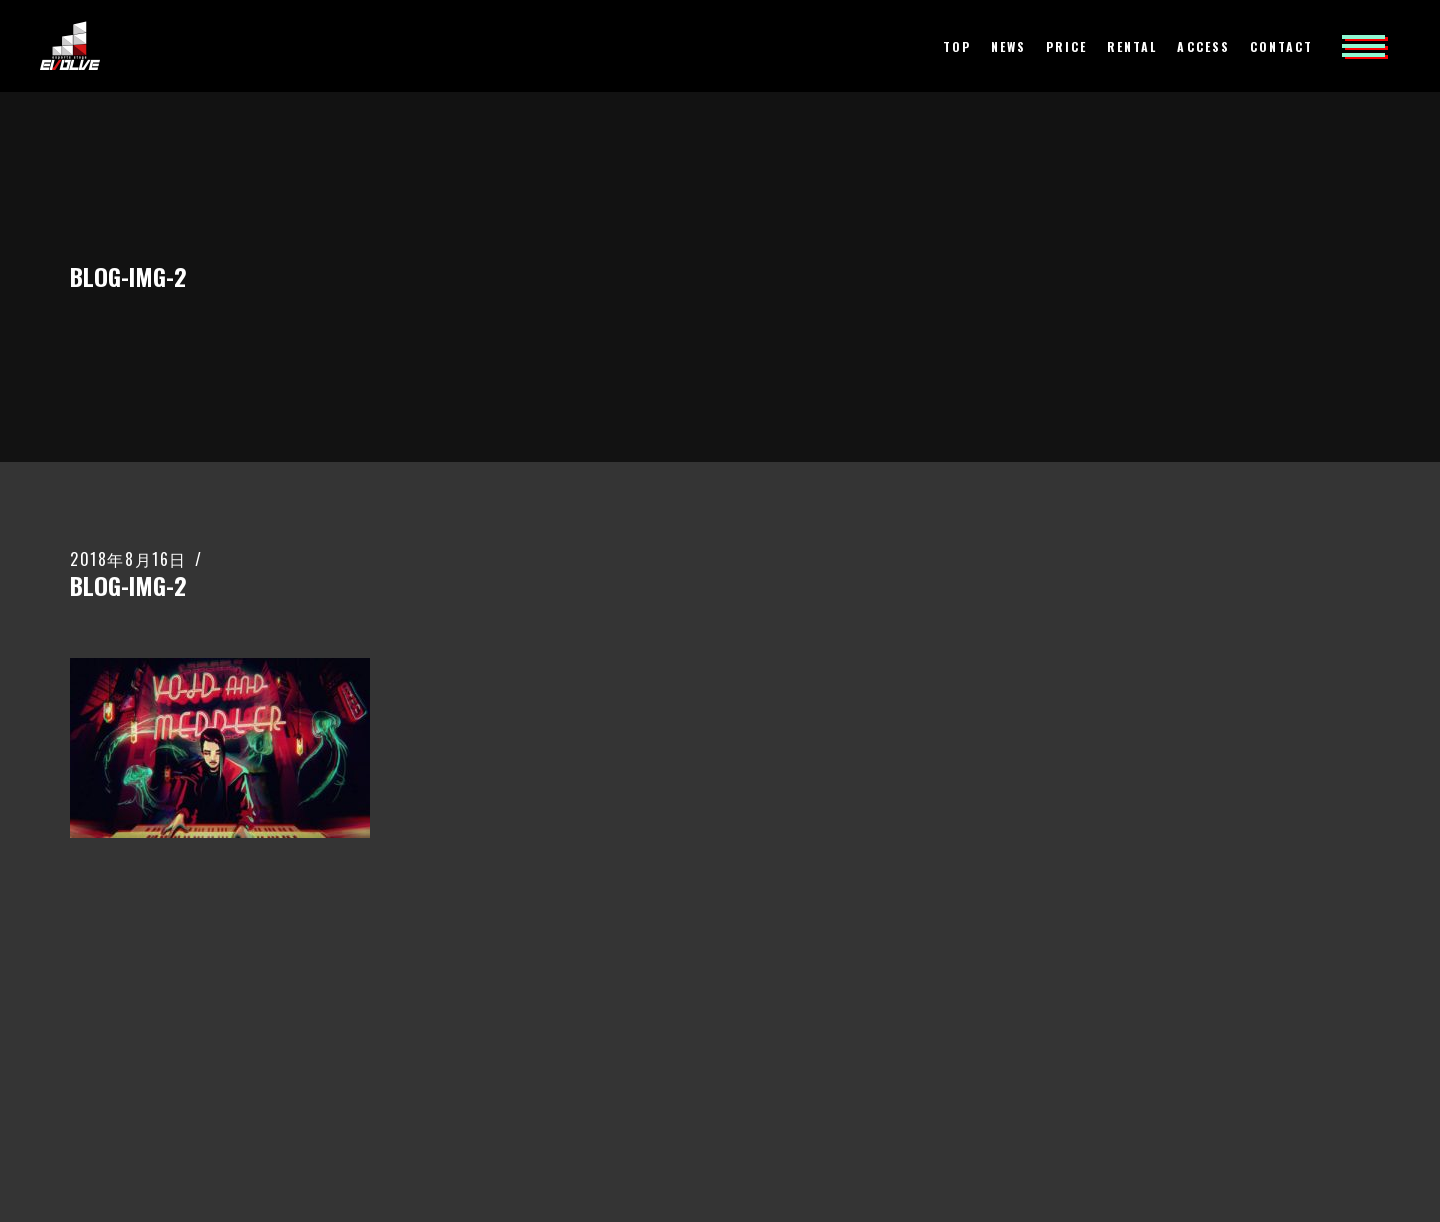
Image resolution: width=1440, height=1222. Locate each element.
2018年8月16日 (128, 559)
